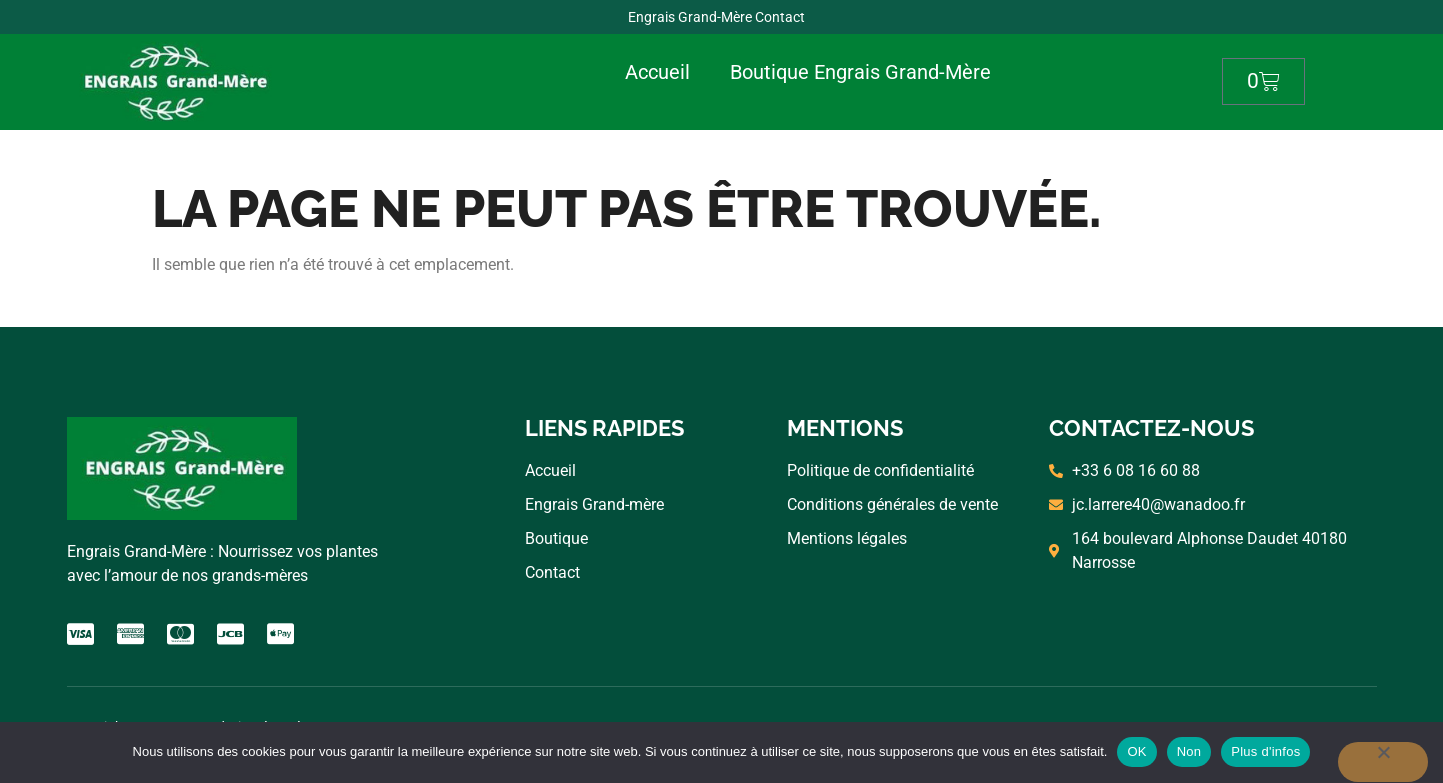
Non (1189, 751)
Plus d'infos (1265, 751)
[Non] (1383, 762)
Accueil (657, 72)
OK (1136, 751)
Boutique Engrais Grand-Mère (860, 72)
